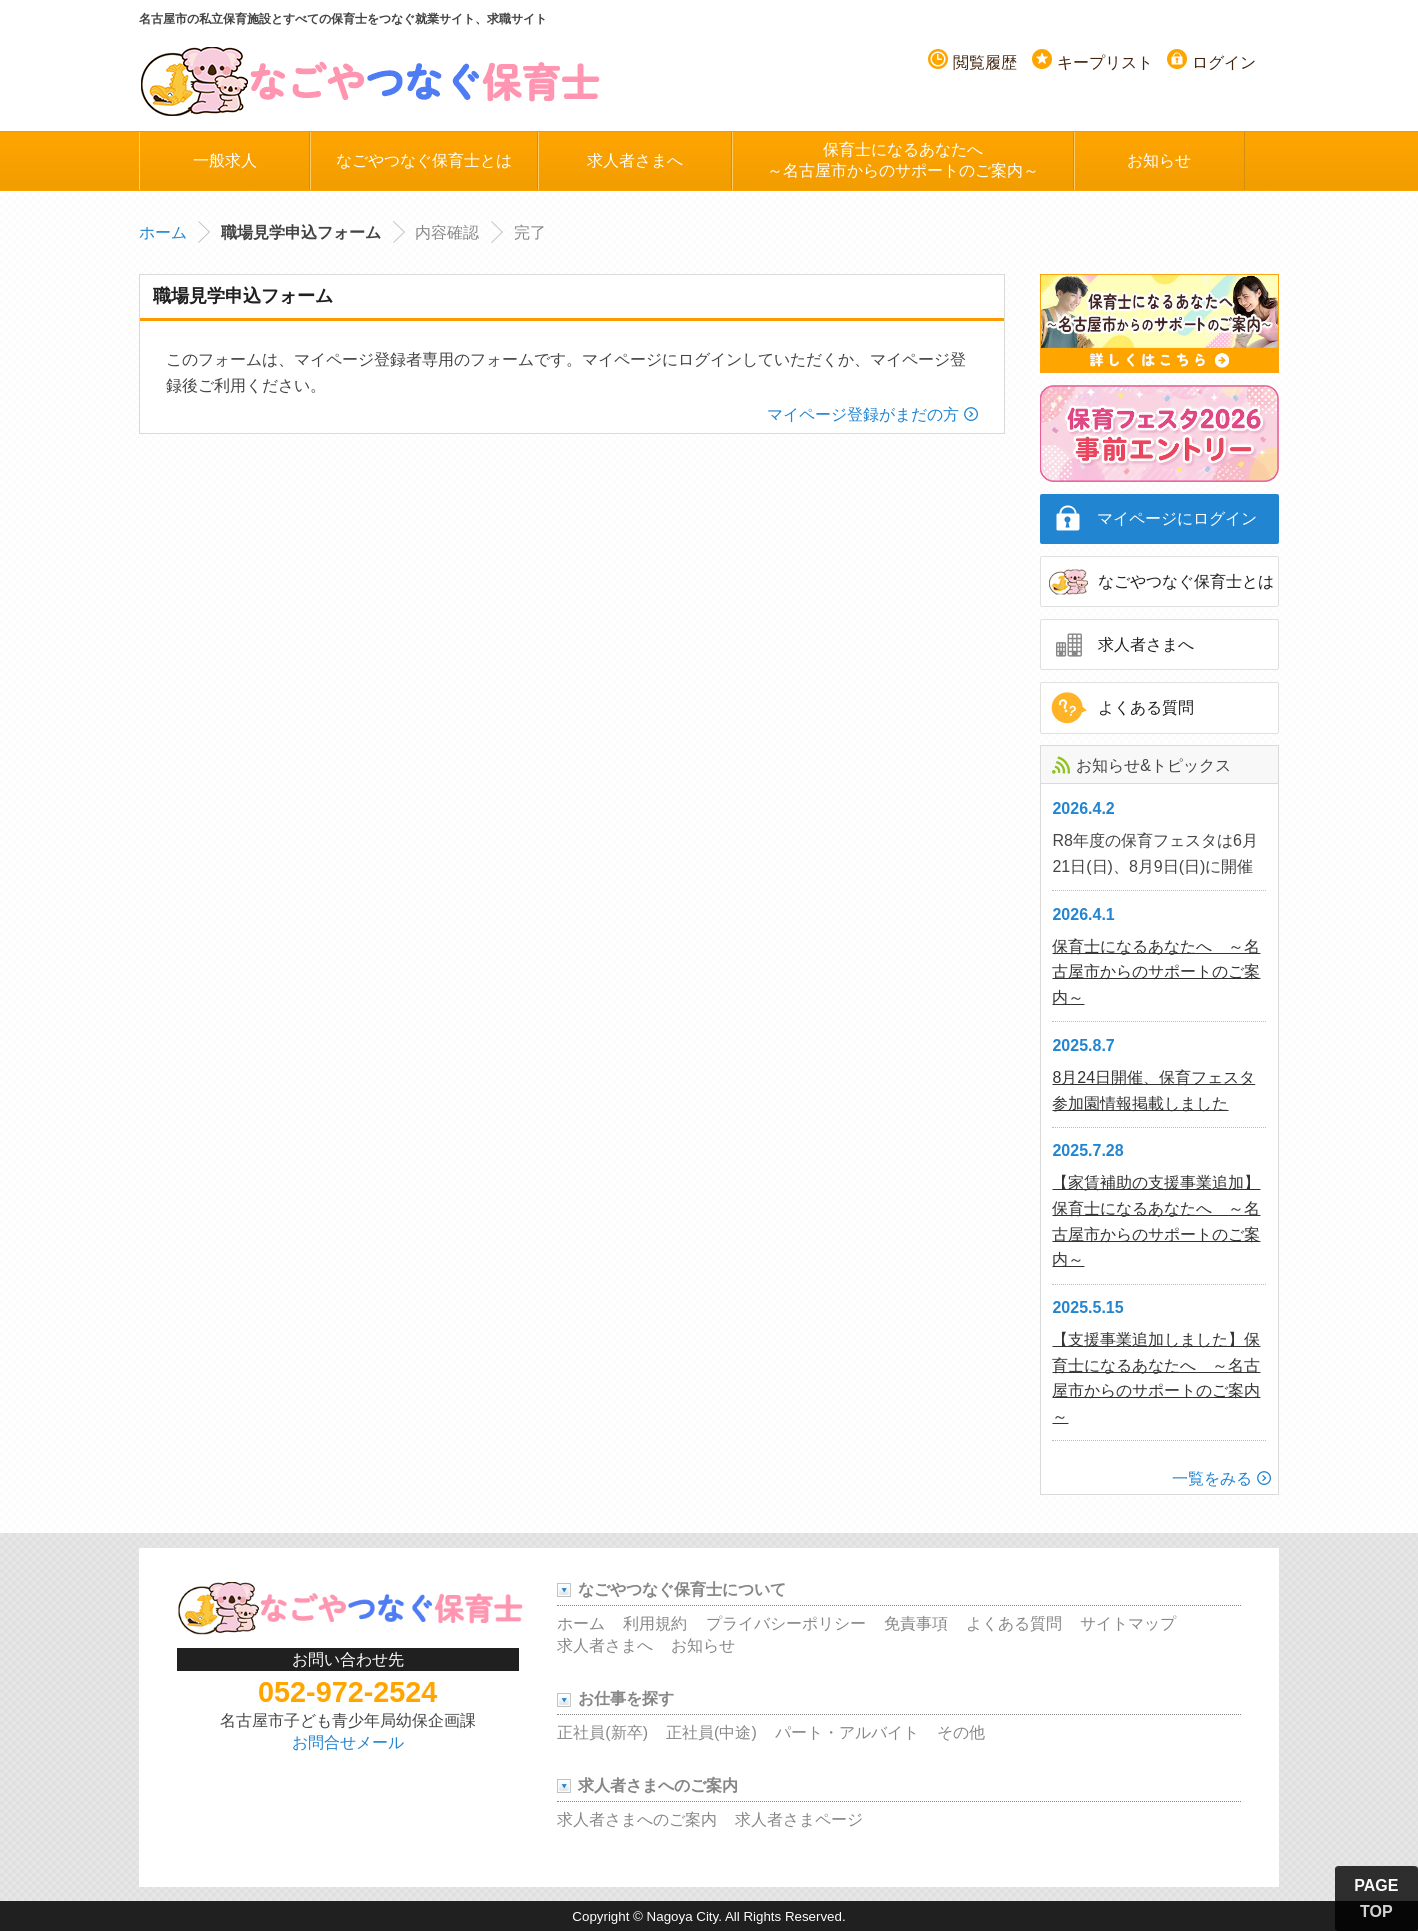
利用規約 (655, 1623)
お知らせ (1159, 160)
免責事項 (916, 1623)
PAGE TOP (1376, 1898)
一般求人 (225, 160)
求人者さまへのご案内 (637, 1819)
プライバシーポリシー (786, 1623)
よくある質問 (1146, 707)
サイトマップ (1128, 1623)
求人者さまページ (799, 1819)
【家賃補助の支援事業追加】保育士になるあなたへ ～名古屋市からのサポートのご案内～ (1156, 1221)
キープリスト (1105, 62)
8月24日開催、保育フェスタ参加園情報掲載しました (1153, 1090)
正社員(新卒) (602, 1732)
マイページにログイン (1177, 518)
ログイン (1224, 62)
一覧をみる (1212, 1478)
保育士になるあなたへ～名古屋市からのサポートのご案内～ (903, 160)
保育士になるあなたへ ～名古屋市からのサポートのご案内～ (1156, 972)
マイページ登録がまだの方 (863, 414)
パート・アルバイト (847, 1732)
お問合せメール (348, 1742)
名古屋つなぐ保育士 (371, 80)
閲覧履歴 (985, 62)
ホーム (163, 232)
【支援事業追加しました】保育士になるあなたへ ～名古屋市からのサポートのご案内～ (1156, 1378)
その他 (961, 1732)
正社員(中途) (711, 1732)
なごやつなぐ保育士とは (424, 160)
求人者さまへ (635, 160)
